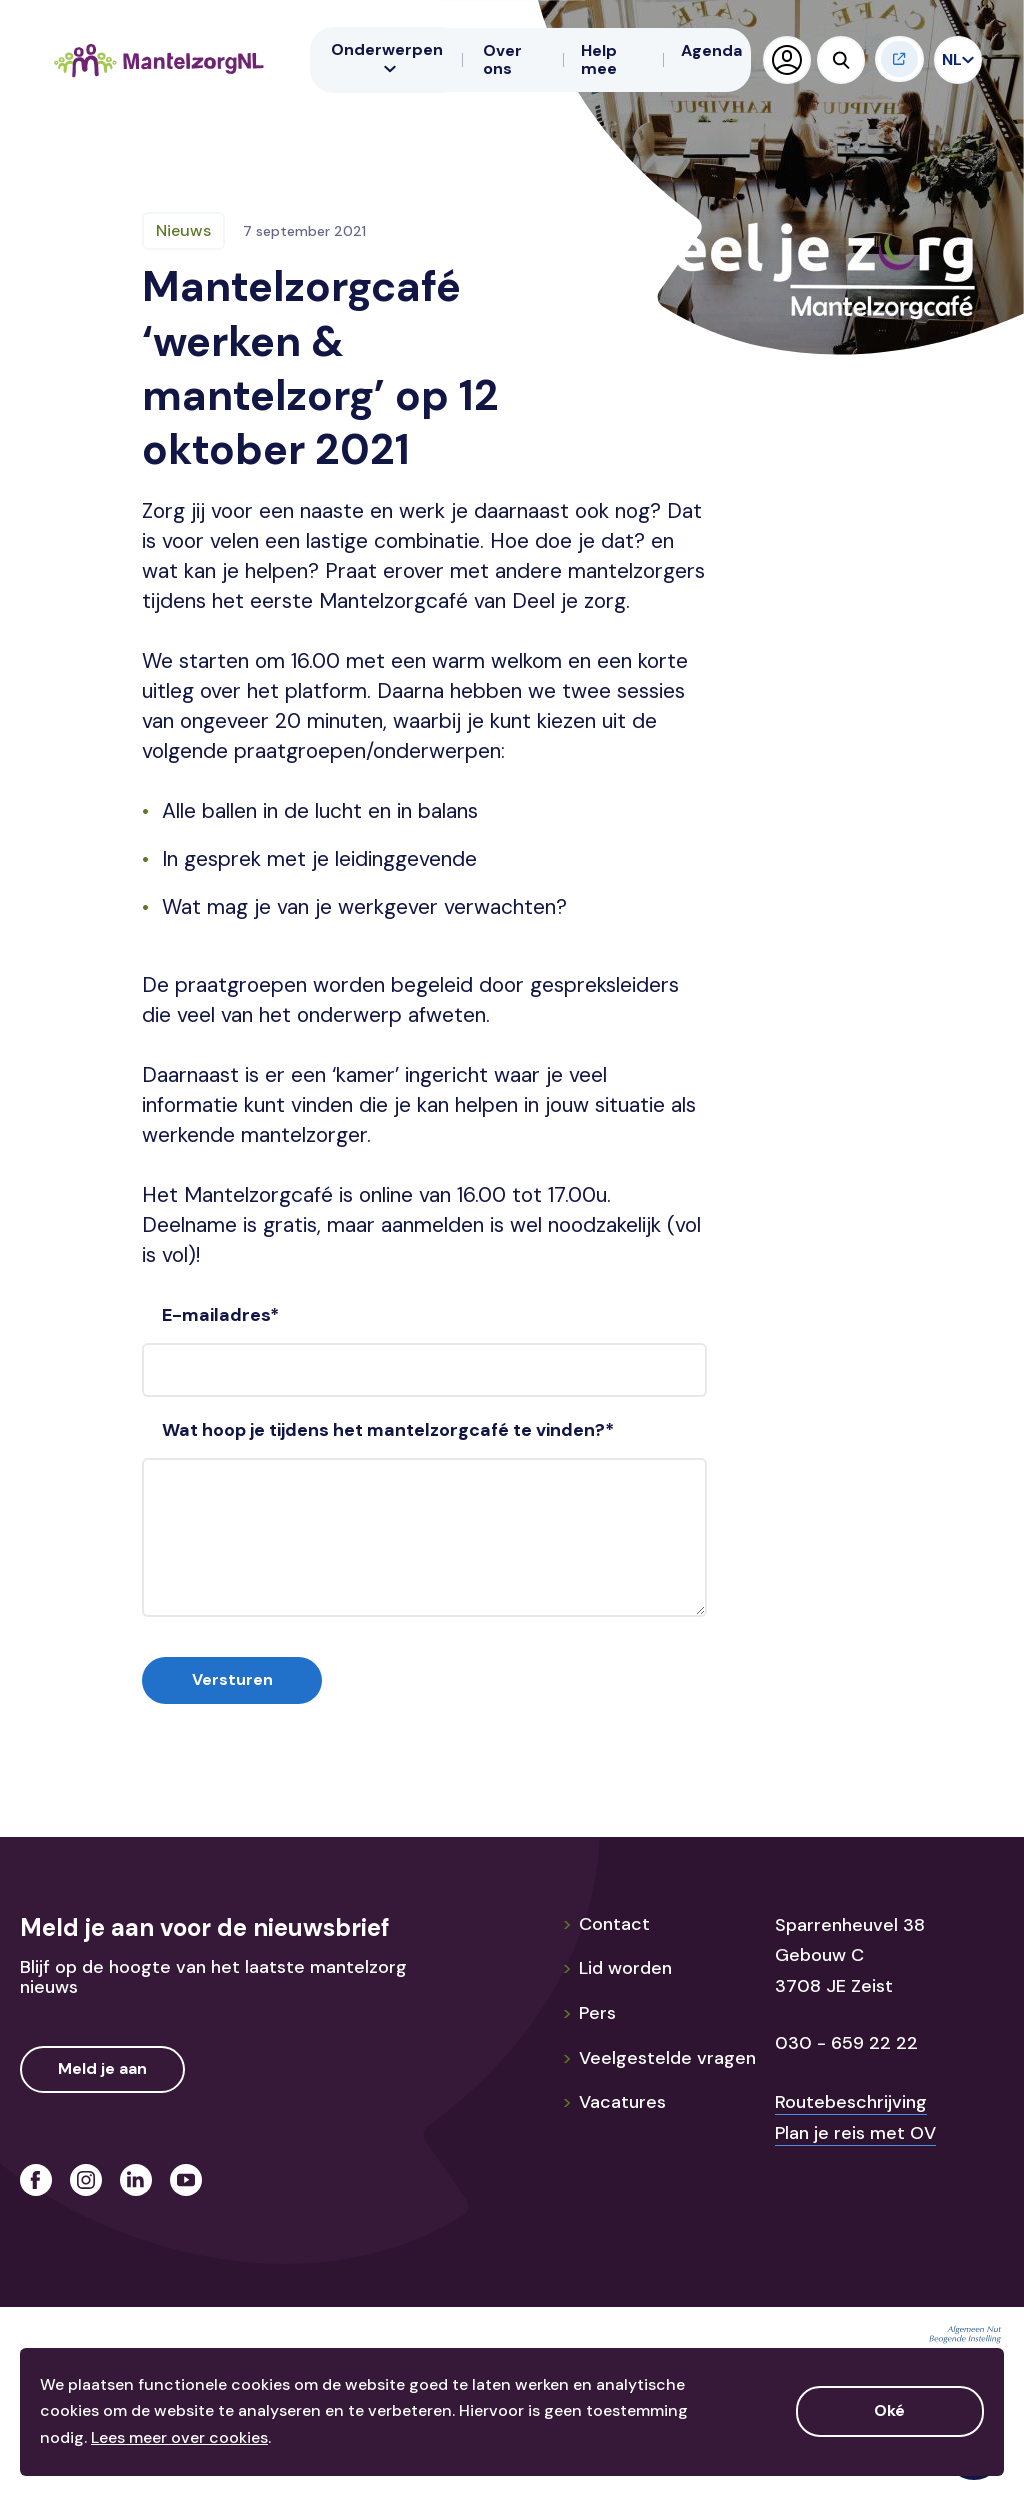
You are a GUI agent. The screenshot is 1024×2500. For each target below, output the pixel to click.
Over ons (502, 59)
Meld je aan (102, 2068)
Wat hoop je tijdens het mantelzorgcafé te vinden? (388, 1430)
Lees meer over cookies (179, 2437)
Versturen (232, 1679)
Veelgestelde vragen (659, 2058)
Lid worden (617, 1968)
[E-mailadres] (424, 1370)
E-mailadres (220, 1315)
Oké (889, 2410)
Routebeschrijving (851, 2102)
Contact (606, 1924)
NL (954, 59)
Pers (589, 2013)
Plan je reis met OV (855, 2133)
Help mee (599, 59)
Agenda (711, 50)
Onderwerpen (387, 57)
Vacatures (614, 2102)
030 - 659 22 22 (846, 2043)
